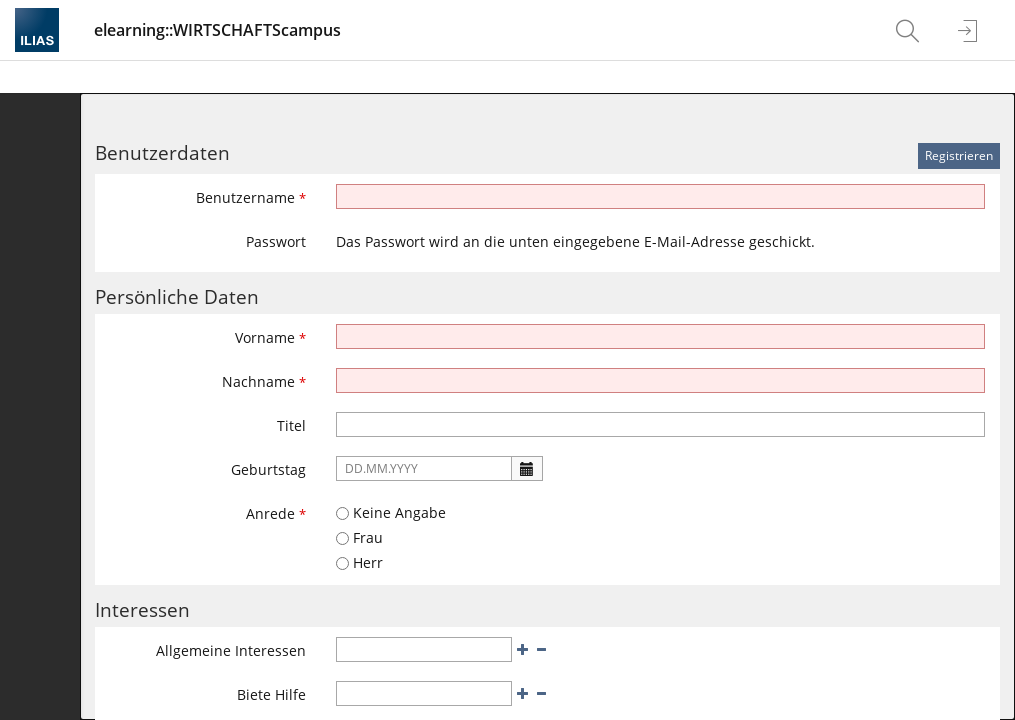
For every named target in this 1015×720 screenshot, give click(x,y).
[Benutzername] (660, 196)
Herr (359, 562)
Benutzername (251, 197)
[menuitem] (910, 30)
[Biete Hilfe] (424, 693)
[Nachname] (660, 380)
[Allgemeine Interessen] (424, 649)
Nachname (264, 381)
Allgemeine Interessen (231, 650)
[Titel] (660, 424)
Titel (291, 425)
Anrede (276, 513)
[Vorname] (660, 336)
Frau (359, 537)
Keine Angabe (391, 512)
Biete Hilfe (271, 694)
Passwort (276, 241)
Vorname (270, 337)
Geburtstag (268, 469)
